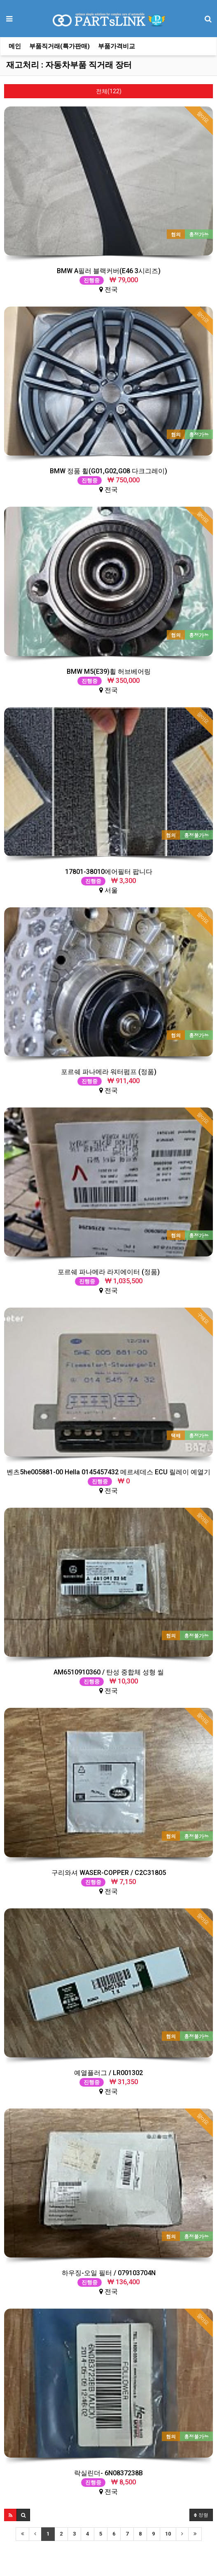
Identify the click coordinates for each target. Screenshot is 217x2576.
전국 (109, 280)
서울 (108, 881)
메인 (15, 46)
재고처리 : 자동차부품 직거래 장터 (69, 65)
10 (168, 2534)
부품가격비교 (116, 46)
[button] (10, 2515)
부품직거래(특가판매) (59, 46)
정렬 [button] (201, 2514)
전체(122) (108, 91)
